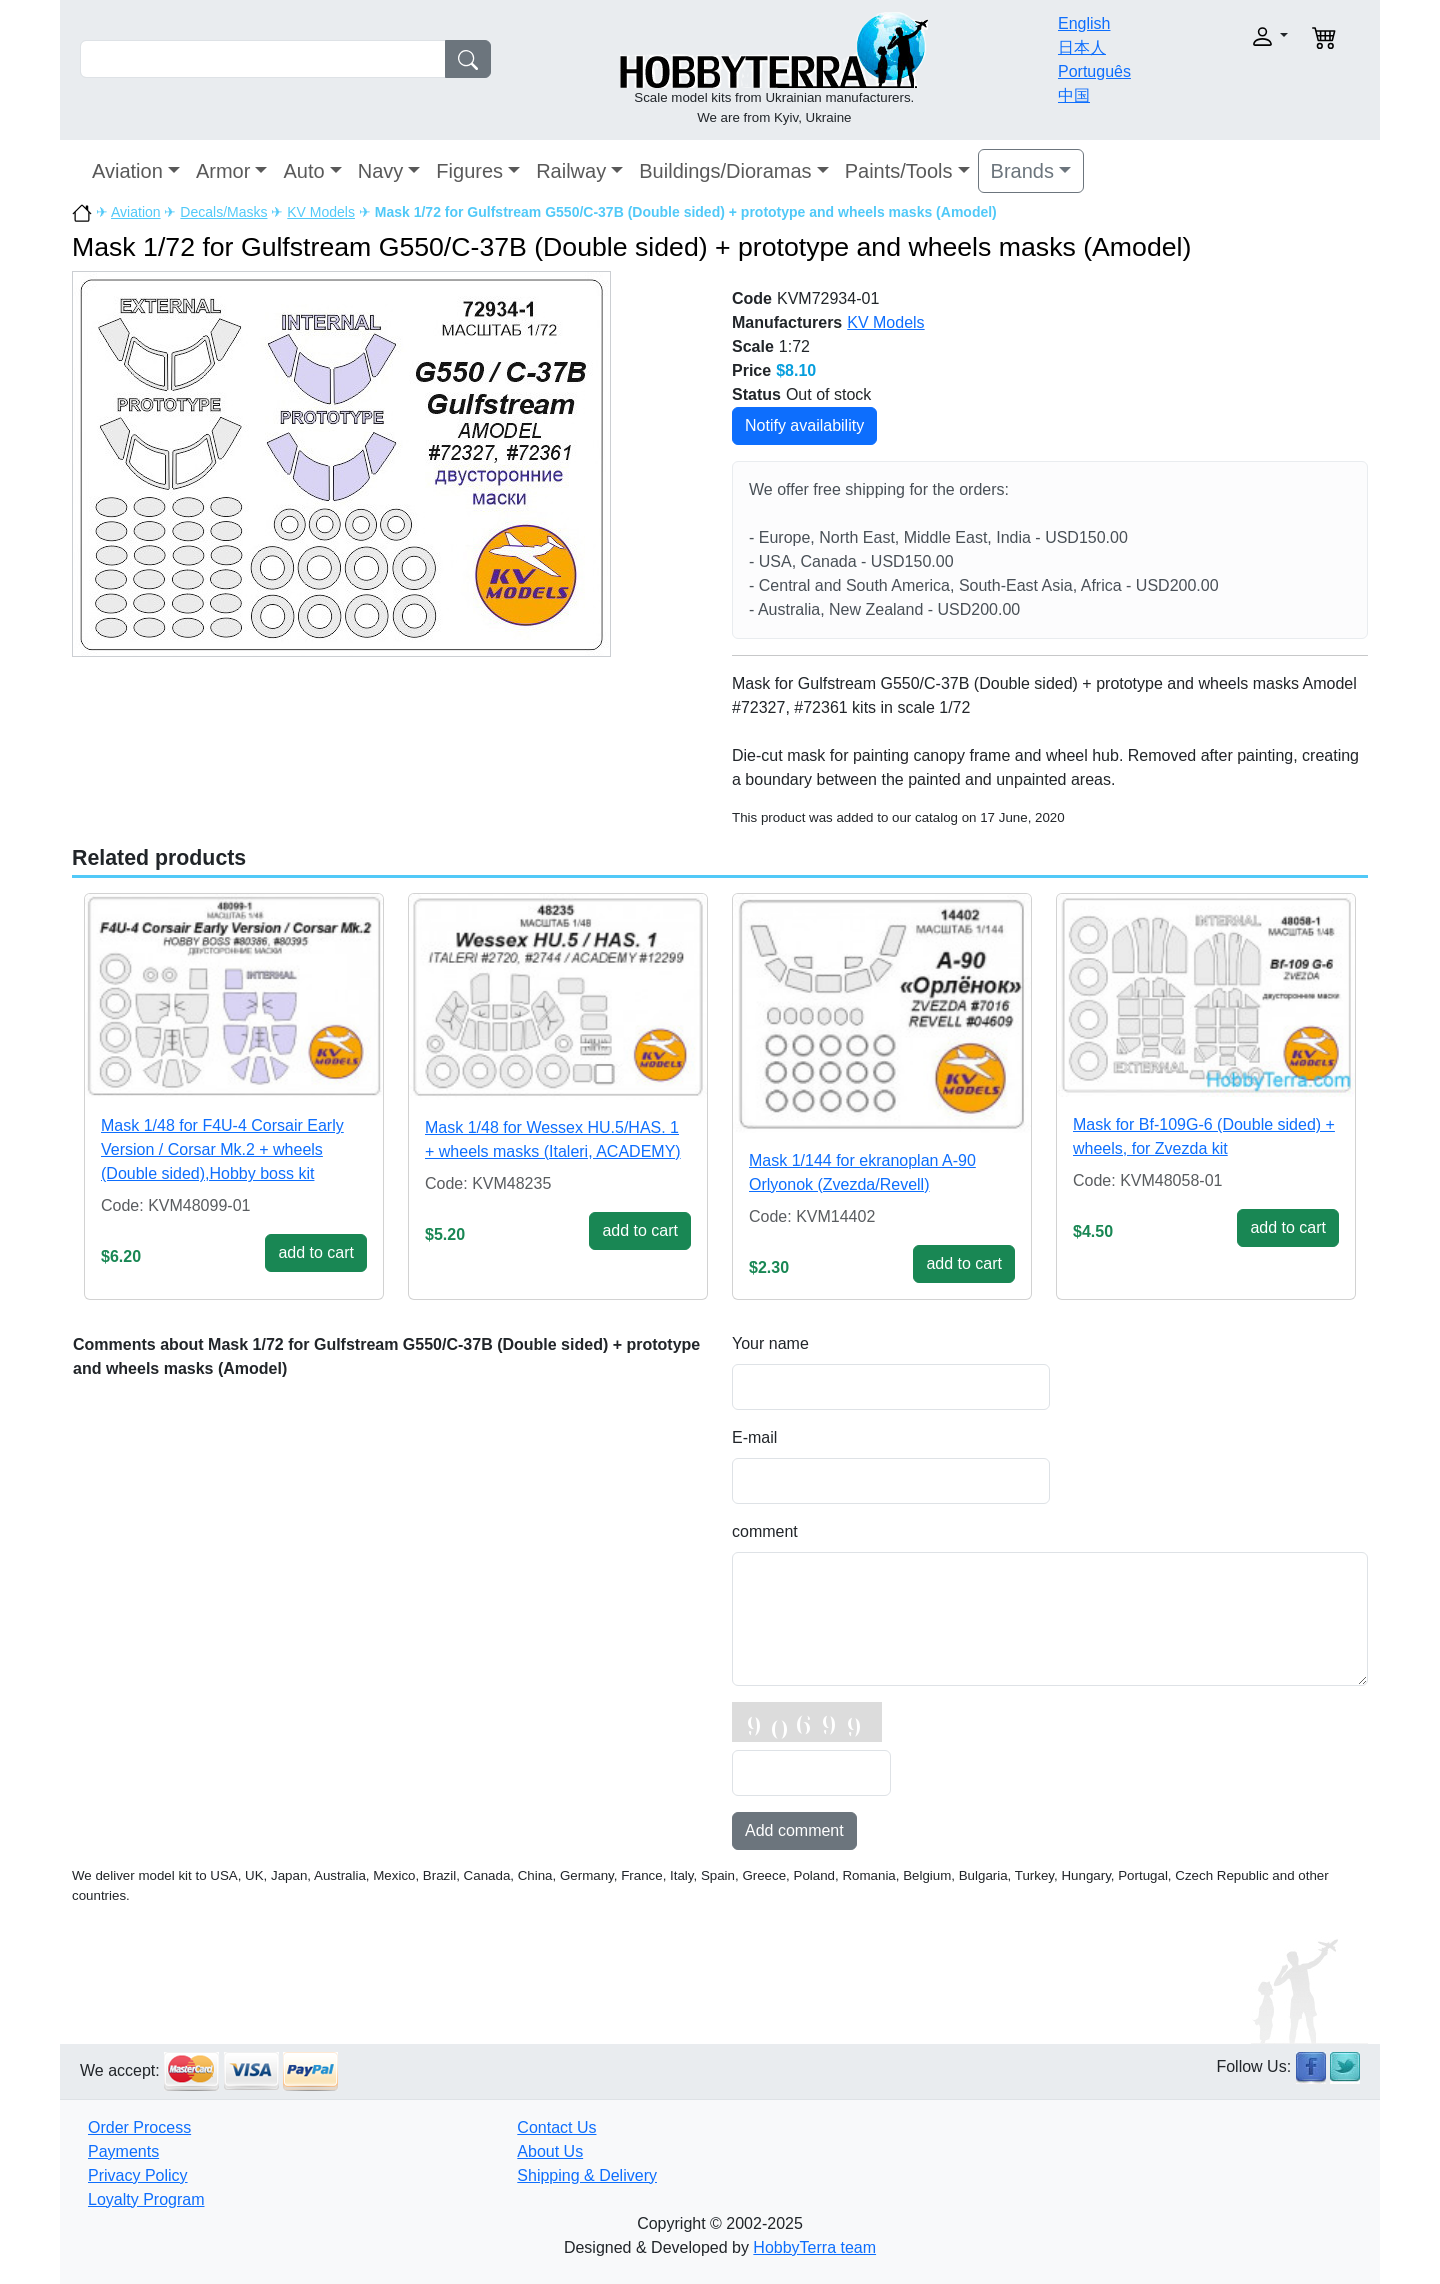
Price (751, 370)
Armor (223, 171)
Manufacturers (787, 322)
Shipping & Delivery (587, 2175)
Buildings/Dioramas (725, 171)
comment (765, 1531)
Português (1094, 71)
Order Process (139, 2127)
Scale (753, 346)
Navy (381, 171)
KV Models (321, 212)
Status (756, 394)
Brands (1022, 171)
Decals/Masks (223, 212)
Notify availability (804, 425)
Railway (571, 171)
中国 (1074, 95)
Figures (469, 171)
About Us (550, 2151)
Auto (303, 171)
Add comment (794, 1830)
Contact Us (556, 2127)
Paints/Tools (899, 171)
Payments (123, 2151)
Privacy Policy (138, 2175)
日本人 (1082, 47)
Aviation (127, 171)
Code (752, 298)
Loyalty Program (146, 2199)
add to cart (316, 1252)
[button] (1227, 36)
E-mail (754, 1437)
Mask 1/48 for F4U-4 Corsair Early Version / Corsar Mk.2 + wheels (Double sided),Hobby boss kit (222, 1149)
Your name (770, 1343)
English (1084, 23)
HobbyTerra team (814, 2247)
